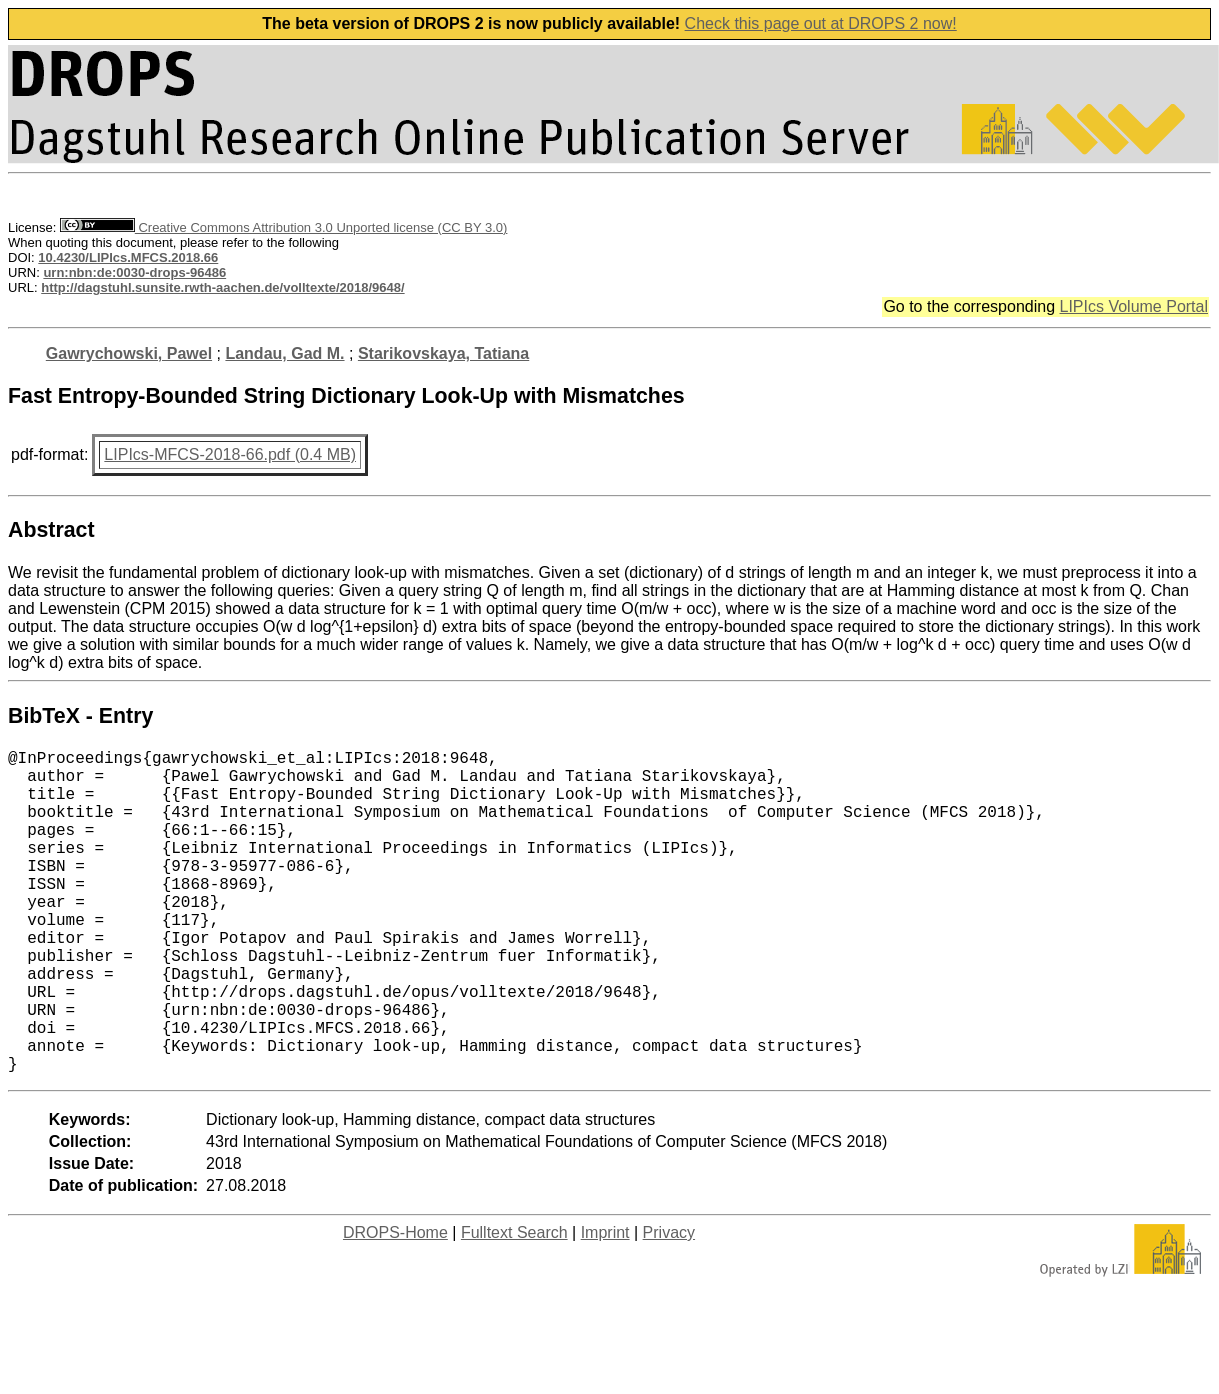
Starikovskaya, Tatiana (443, 353)
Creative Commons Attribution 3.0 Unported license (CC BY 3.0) (283, 227)
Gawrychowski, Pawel (129, 353)
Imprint (605, 1304)
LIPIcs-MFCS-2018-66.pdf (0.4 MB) (230, 454)
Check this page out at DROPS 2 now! (821, 23)
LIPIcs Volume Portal (1133, 306)
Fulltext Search (514, 1304)
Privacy (669, 1304)
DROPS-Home (395, 1304)
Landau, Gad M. (284, 353)
